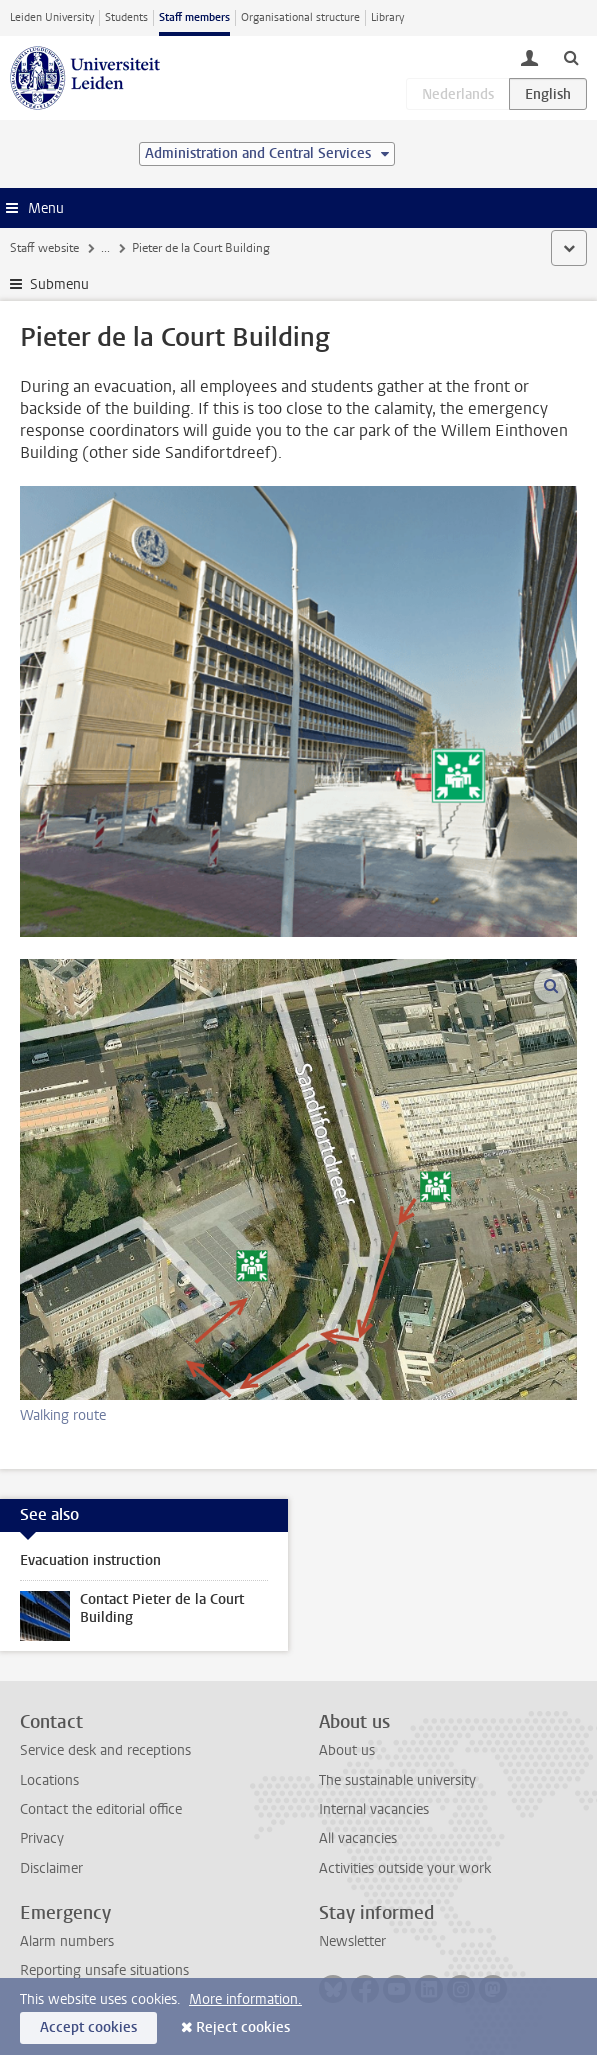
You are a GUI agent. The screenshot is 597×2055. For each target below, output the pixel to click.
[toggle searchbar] (571, 57)
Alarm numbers (67, 1941)
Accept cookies (88, 2027)
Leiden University (52, 17)
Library (387, 17)
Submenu (59, 284)
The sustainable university (397, 1780)
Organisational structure (300, 17)
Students (126, 17)
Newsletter (352, 1941)
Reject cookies (243, 2027)
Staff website (44, 248)
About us (347, 1750)
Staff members (194, 17)
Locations (49, 1780)
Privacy (42, 1838)
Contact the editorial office (101, 1809)
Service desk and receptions (105, 1750)
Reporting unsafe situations (104, 1970)
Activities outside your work (405, 1868)
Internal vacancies (374, 1809)
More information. (245, 1999)
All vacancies (358, 1838)
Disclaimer (51, 1868)
